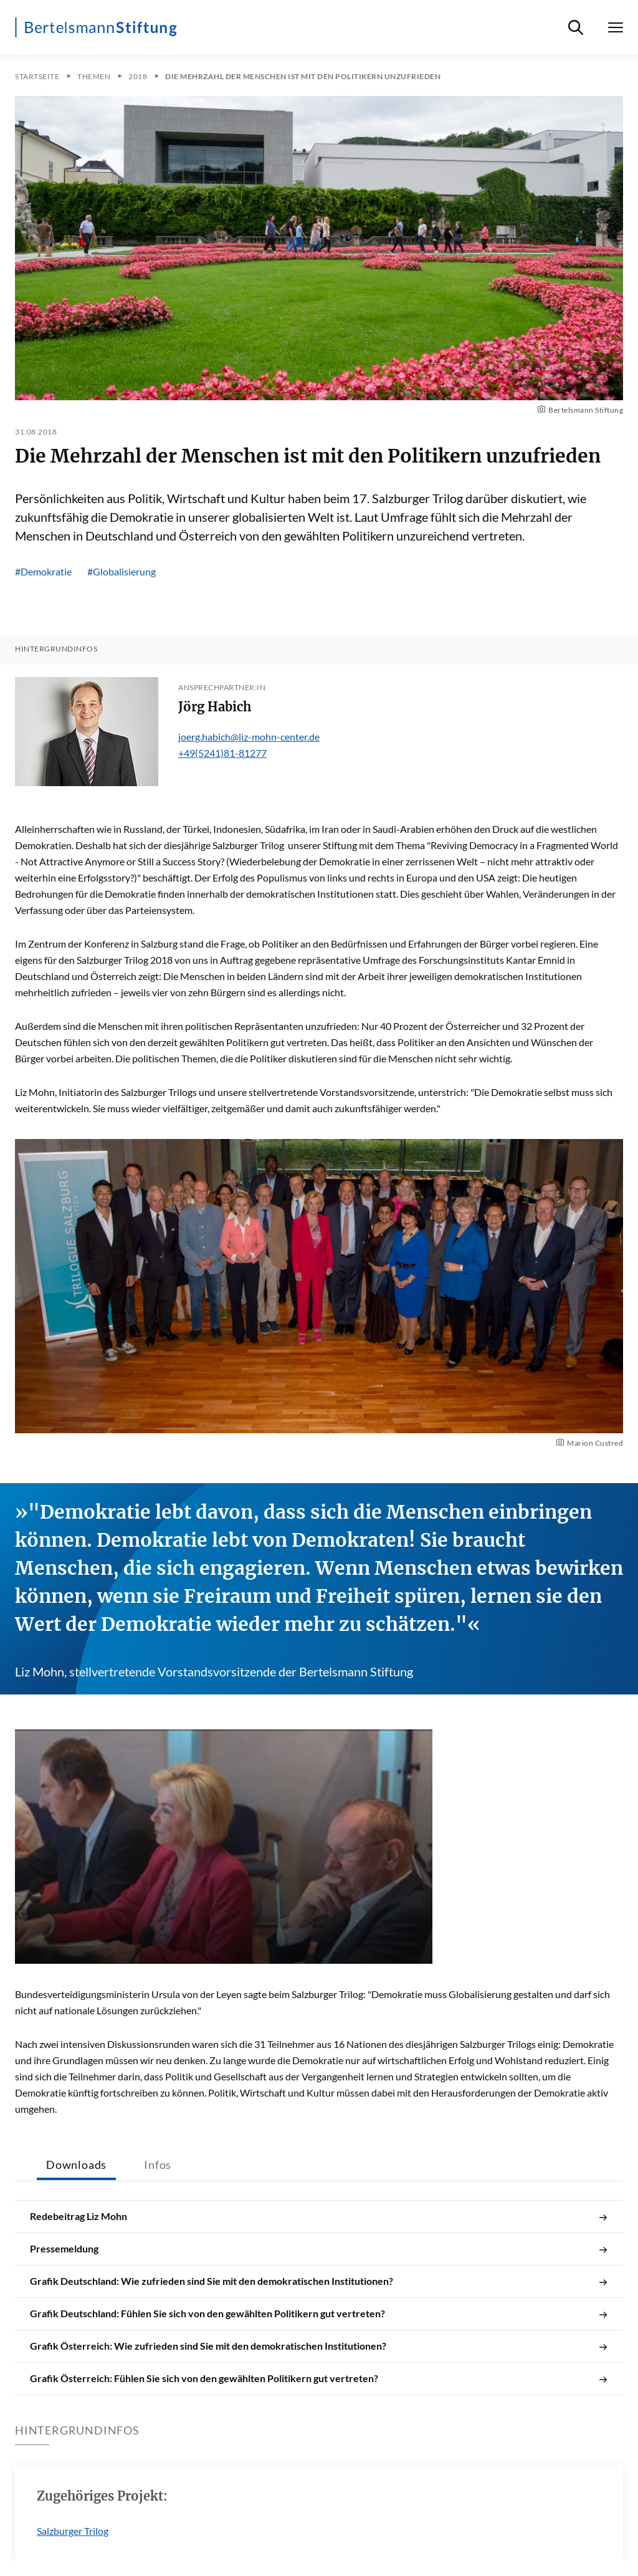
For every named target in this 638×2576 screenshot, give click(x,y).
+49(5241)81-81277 (222, 753)
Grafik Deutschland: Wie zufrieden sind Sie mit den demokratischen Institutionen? (319, 2281)
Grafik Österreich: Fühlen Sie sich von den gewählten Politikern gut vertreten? (319, 2378)
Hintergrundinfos (56, 649)
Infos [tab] (157, 2164)
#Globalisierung (121, 571)
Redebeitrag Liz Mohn (319, 2216)
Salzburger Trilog (72, 2531)
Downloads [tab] (76, 2164)
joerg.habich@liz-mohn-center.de (249, 737)
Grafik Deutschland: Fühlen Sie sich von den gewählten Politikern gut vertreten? (319, 2313)
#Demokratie (43, 571)
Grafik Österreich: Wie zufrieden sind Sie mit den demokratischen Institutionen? (319, 2346)
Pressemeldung (319, 2249)
